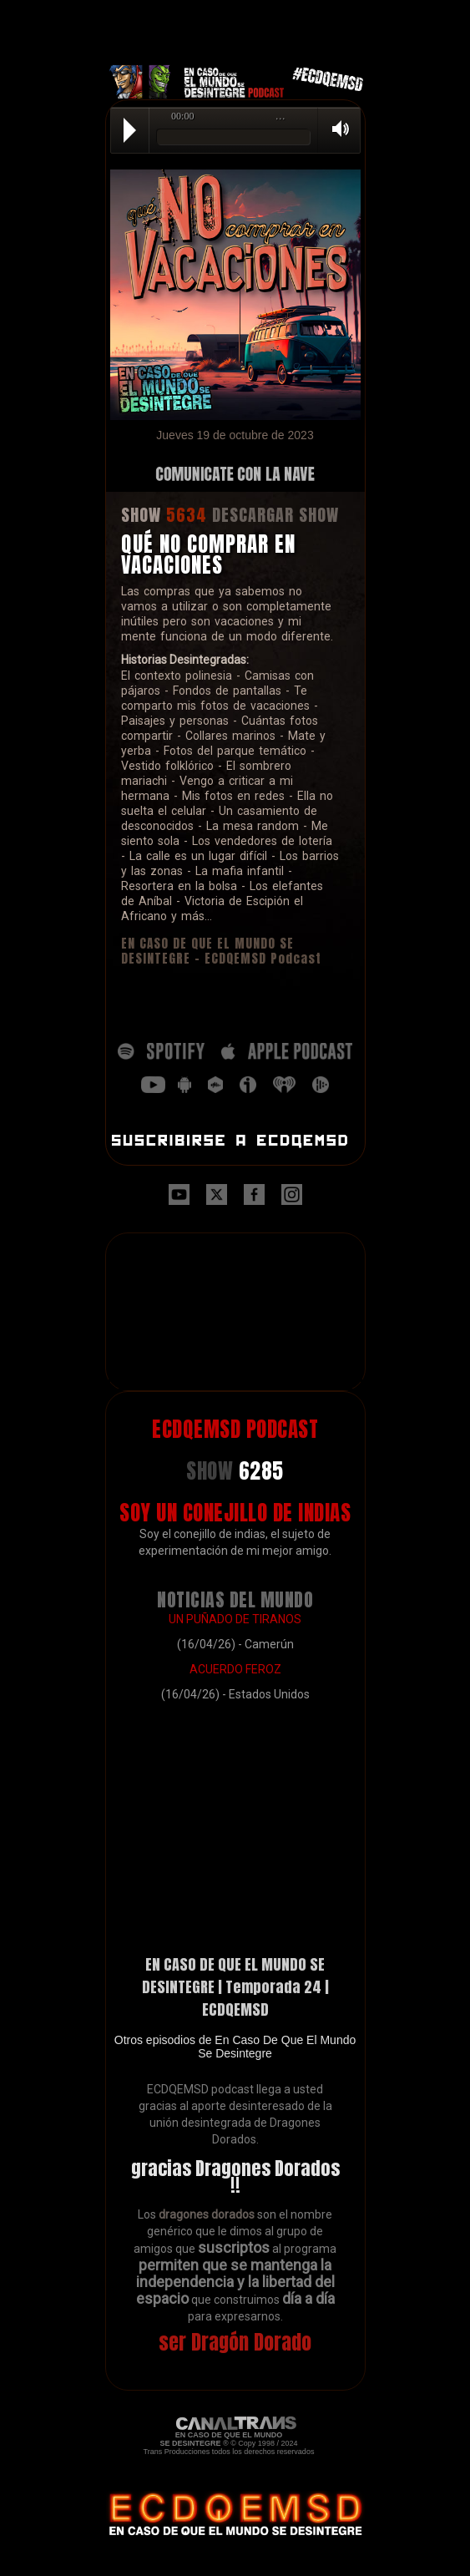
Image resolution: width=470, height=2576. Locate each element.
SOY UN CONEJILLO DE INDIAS (235, 1512)
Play (130, 130)
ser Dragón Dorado (235, 2342)
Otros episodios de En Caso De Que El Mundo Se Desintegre (235, 2046)
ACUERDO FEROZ (235, 1669)
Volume (334, 129)
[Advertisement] (235, 21)
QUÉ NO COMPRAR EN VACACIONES (208, 554)
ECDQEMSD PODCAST (235, 1429)
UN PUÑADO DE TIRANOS (235, 1619)
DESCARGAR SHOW (275, 515)
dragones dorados (207, 2214)
